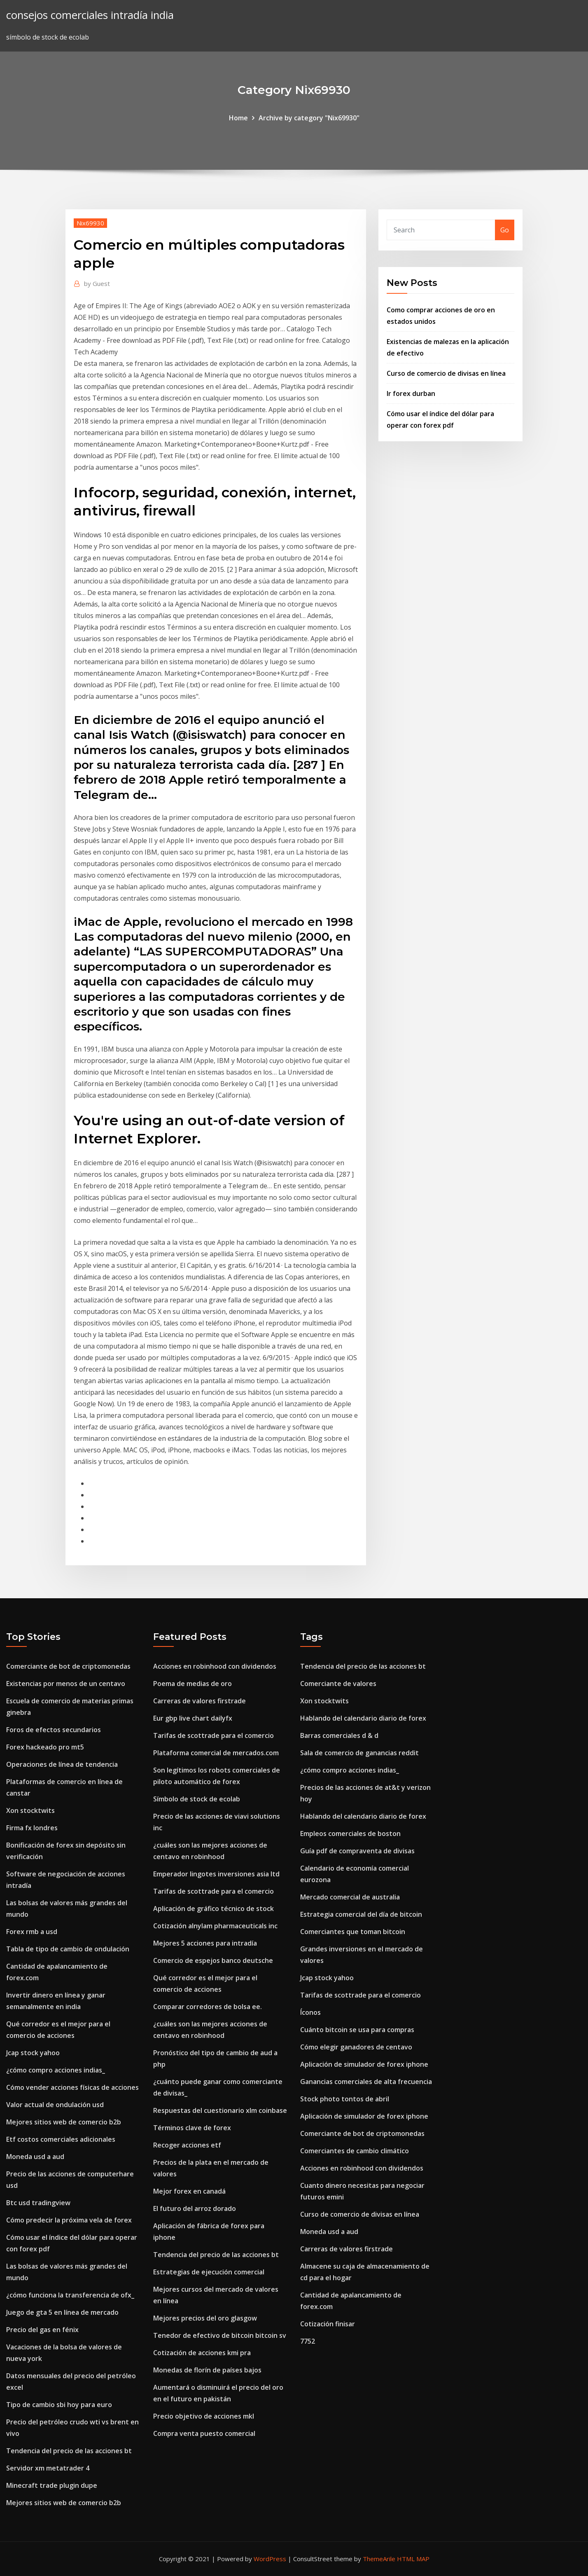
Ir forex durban (411, 393)
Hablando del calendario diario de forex (363, 1718)
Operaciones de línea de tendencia (62, 1764)
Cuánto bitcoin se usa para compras (357, 2029)
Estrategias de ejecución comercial (208, 2271)
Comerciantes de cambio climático (354, 2150)
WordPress (270, 2559)
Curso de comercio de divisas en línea (446, 373)
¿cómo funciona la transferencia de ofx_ (70, 2295)
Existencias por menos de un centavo (65, 1683)
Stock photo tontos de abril (344, 2098)
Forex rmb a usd (31, 1931)
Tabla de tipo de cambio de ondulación (67, 1948)
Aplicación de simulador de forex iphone (364, 2064)
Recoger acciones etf (187, 2145)
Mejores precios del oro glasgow (205, 2318)
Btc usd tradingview (38, 2202)
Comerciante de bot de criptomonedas (68, 1666)
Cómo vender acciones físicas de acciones (72, 2087)
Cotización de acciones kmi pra (202, 2352)
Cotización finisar (327, 2323)
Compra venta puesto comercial (204, 2433)
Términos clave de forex (192, 2127)
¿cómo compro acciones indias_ (55, 2070)
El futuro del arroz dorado (194, 2208)
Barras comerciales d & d (339, 1735)
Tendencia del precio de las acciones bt (69, 2450)
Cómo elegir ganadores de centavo (356, 2046)
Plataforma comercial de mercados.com (216, 1752)
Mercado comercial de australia (350, 1897)
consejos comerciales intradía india (90, 15)
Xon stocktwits (30, 1810)
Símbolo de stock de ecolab (196, 1798)
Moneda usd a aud (35, 2156)
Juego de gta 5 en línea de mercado (62, 2312)
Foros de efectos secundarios (53, 1729)
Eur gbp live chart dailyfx (192, 1718)
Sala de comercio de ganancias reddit (359, 1752)
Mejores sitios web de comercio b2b (63, 2121)
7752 (307, 2341)
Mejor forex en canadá (189, 2191)
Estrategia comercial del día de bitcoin (361, 1914)
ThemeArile (379, 2559)
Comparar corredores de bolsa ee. (207, 2006)
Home (238, 117)
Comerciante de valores (338, 1683)
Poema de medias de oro (192, 1683)
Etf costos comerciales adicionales (60, 2139)
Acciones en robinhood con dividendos (214, 1666)
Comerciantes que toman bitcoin (352, 1931)
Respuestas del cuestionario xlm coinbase (220, 2110)
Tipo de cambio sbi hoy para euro (59, 2404)
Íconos (310, 2012)
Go (504, 229)
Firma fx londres (32, 1827)
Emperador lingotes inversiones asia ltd (216, 1873)
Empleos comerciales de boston (350, 1833)
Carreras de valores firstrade (199, 1700)
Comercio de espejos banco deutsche (213, 1960)
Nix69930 (90, 223)
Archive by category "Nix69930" (309, 117)
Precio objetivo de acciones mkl (203, 2416)
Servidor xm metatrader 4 (47, 2468)
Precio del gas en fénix (42, 2329)
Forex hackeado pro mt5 (45, 1747)
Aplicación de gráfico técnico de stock (213, 1908)
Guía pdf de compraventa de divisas (357, 1850)
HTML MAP (413, 2559)
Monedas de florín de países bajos (207, 2370)
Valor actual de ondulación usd (55, 2104)
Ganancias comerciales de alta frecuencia (366, 2081)
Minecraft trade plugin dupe (51, 2485)
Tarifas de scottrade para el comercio (213, 1735)
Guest (97, 283)
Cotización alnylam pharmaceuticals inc (215, 1925)
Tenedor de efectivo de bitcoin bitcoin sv (219, 2335)
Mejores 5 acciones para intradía (205, 1943)
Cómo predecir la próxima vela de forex (69, 2220)
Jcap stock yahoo (33, 2052)
